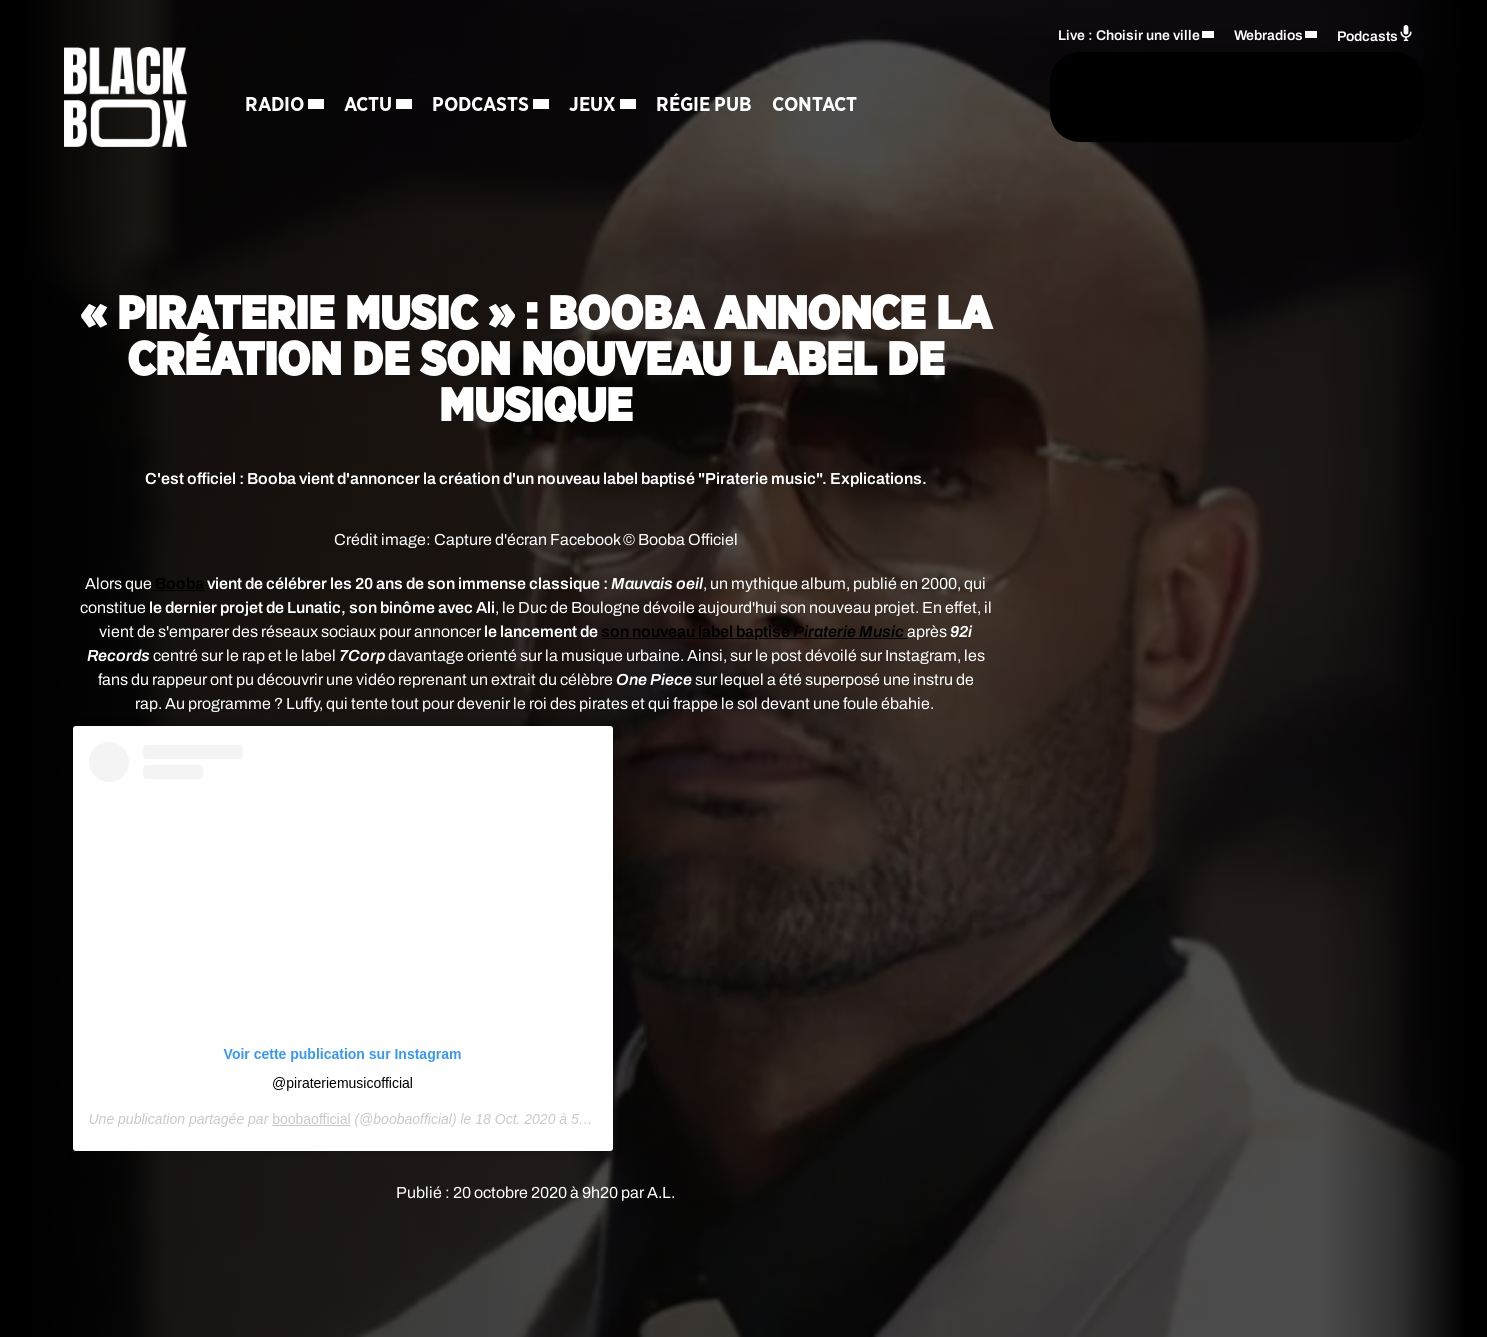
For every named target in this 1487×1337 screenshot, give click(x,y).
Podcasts (480, 105)
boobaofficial (311, 1119)
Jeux (592, 105)
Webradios (1268, 35)
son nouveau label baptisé (754, 631)
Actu (368, 105)
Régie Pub (704, 105)
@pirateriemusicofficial (342, 1083)
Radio (274, 105)
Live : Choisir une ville (1129, 35)
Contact (814, 105)
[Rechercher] (992, 97)
